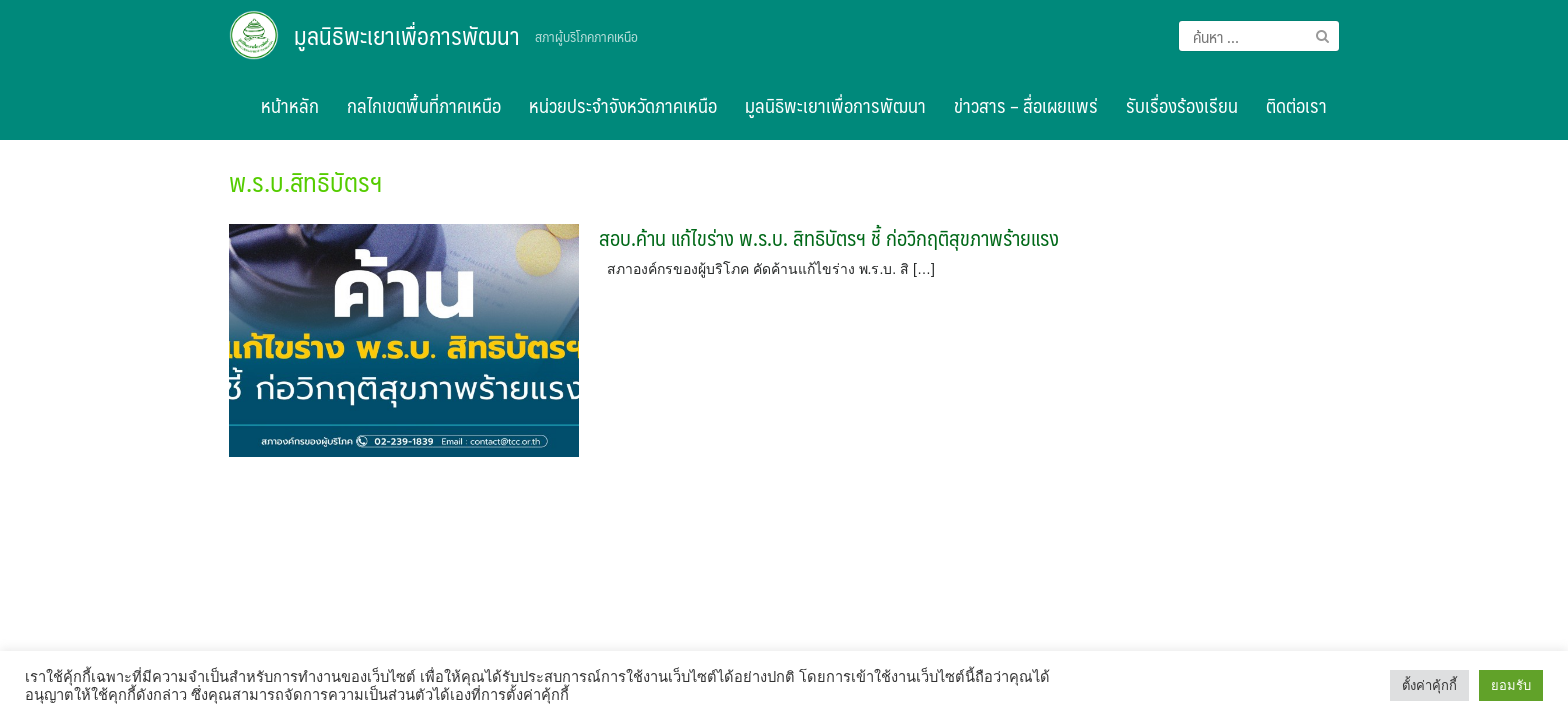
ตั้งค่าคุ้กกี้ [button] (1429, 685)
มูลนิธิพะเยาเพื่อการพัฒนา (407, 35)
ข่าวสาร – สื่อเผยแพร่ (1026, 105)
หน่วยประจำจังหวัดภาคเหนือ (623, 105)
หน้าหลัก (290, 105)
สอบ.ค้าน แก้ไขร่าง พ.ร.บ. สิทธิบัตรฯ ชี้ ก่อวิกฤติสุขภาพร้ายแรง (829, 237)
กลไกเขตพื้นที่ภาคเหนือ (424, 105)
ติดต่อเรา (1296, 105)
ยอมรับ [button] (1511, 685)
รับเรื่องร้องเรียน (1182, 105)
